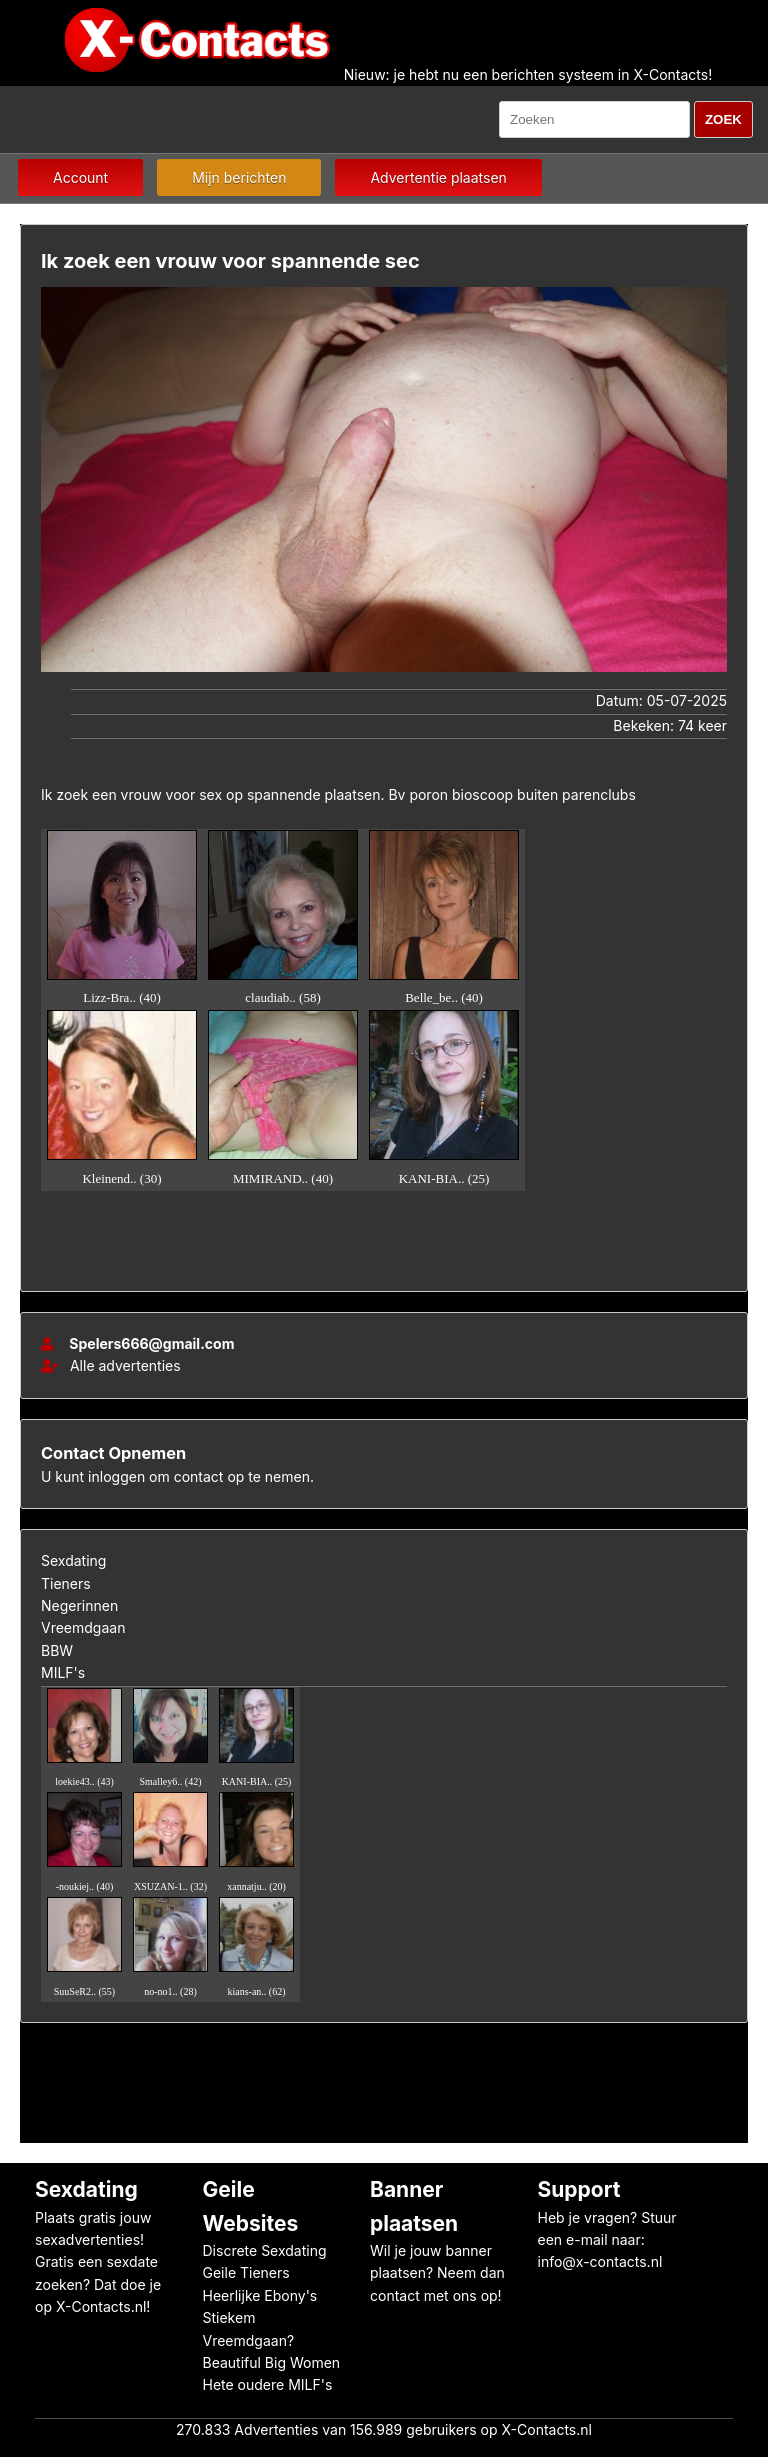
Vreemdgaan (83, 1627)
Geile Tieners (246, 2272)
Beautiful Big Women (272, 2362)
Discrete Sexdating (265, 2250)
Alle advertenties (111, 1365)
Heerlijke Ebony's (260, 2295)
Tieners (66, 1583)
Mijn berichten (239, 177)
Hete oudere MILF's (268, 2384)
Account (80, 177)
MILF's (63, 1672)
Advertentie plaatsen (438, 177)
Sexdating (73, 1560)
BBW (57, 1650)
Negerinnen (79, 1605)
